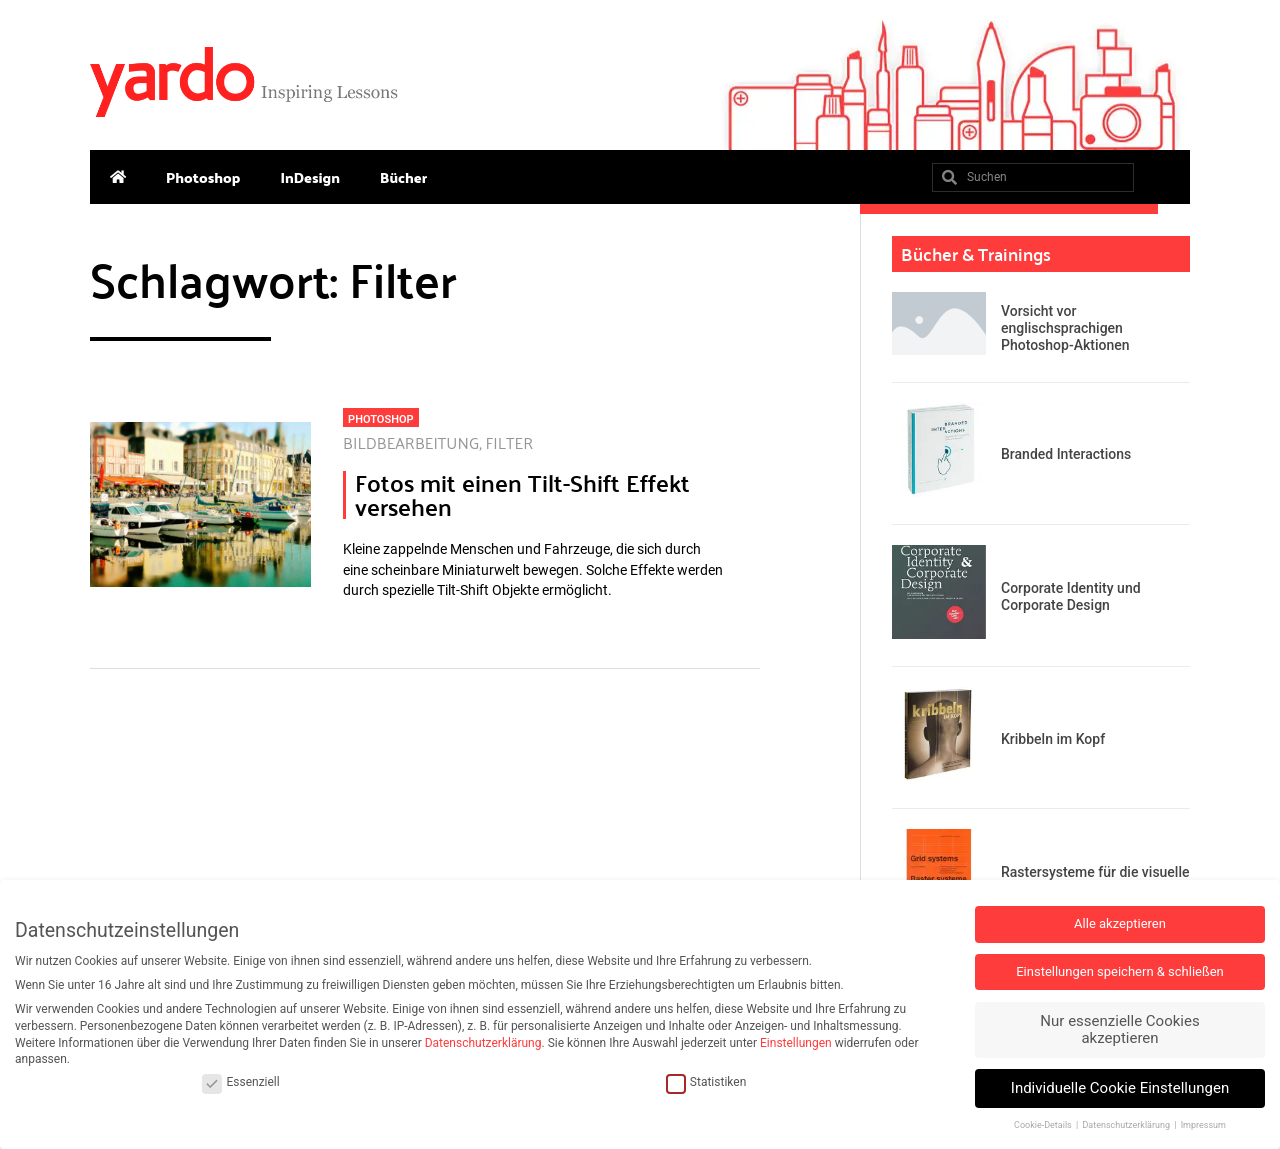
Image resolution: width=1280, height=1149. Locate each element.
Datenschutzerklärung (483, 1043)
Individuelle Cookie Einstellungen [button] (1120, 1088)
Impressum (1203, 1125)
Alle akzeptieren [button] (1120, 923)
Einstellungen (796, 1043)
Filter (510, 442)
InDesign (310, 177)
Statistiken (706, 1082)
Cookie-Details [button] (1044, 1125)
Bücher (403, 177)
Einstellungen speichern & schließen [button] (1120, 971)
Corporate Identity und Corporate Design (1071, 596)
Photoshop (203, 177)
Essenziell (240, 1082)
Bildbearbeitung (411, 442)
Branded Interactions (1066, 454)
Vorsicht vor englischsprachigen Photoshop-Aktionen (1065, 328)
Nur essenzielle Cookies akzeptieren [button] (1119, 1029)
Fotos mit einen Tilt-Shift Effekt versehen (522, 494)
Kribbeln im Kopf (1053, 739)
